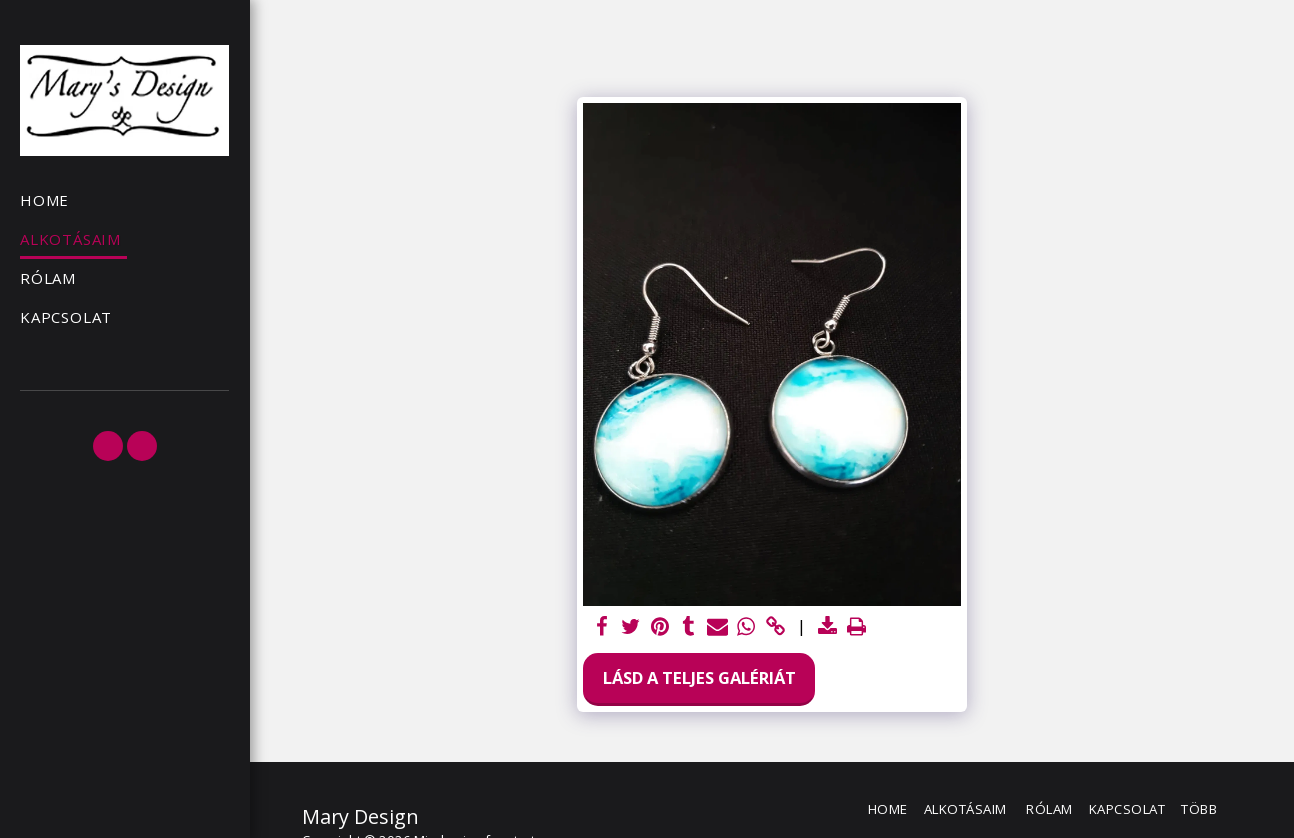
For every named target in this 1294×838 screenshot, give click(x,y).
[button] (108, 446)
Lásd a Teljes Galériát (699, 677)
